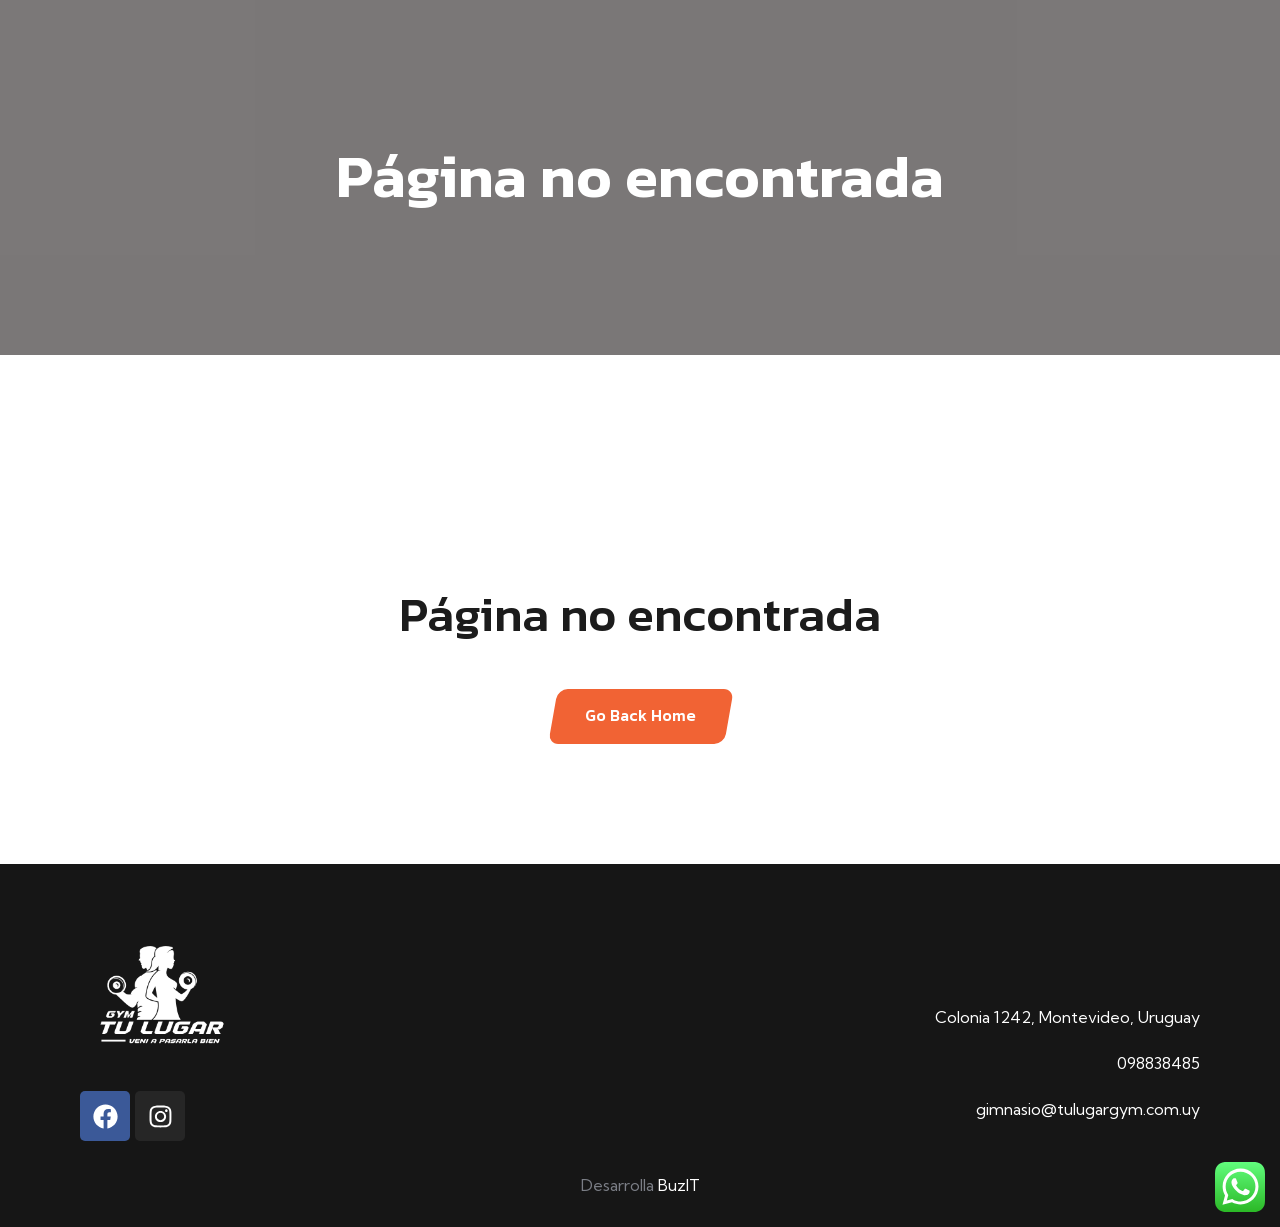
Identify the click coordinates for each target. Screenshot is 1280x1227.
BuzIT (679, 1185)
